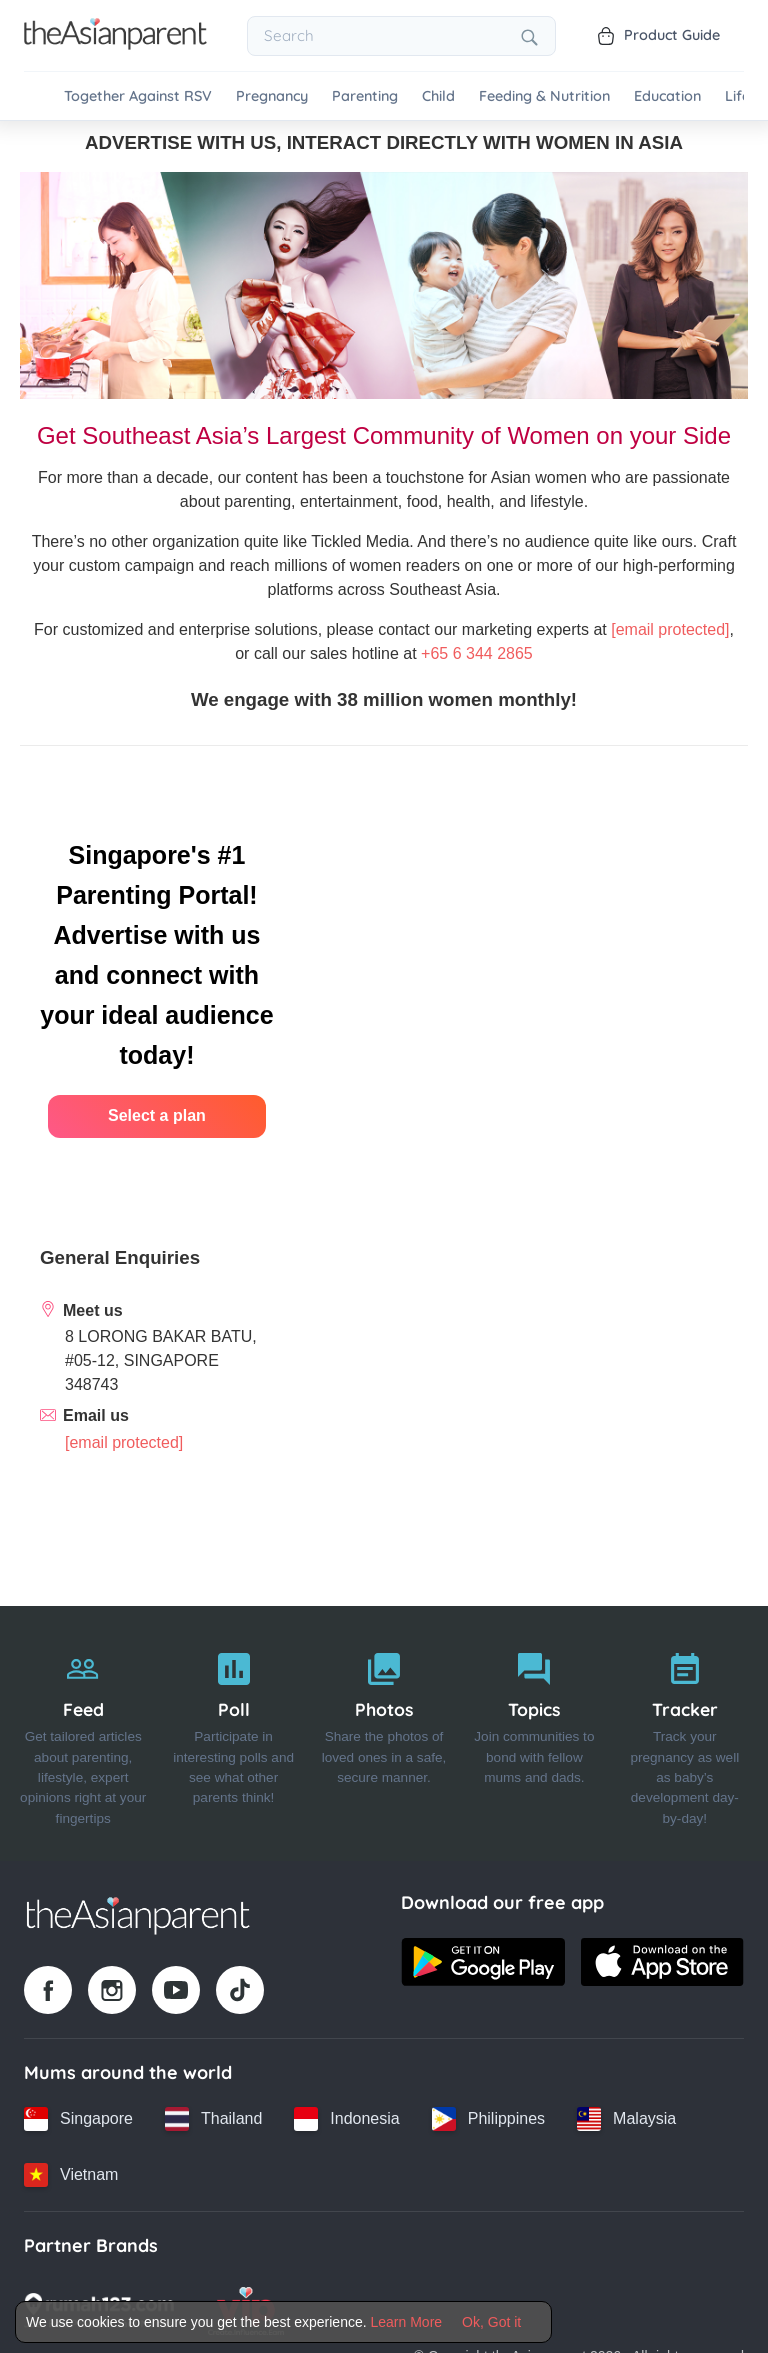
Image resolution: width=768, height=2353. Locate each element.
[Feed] (83, 1734)
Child (438, 96)
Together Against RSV (138, 96)
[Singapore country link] (78, 2119)
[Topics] (534, 1734)
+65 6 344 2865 (477, 653)
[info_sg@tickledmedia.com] (124, 1442)
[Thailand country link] (213, 2119)
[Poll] (233, 1734)
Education (667, 96)
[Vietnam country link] (71, 2175)
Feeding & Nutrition (544, 96)
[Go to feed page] (115, 44)
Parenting (365, 96)
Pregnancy (272, 96)
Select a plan (157, 1115)
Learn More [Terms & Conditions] (407, 2322)
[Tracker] (685, 1734)
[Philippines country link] (488, 2119)
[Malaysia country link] (626, 2119)
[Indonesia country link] (346, 2119)
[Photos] (384, 1734)
